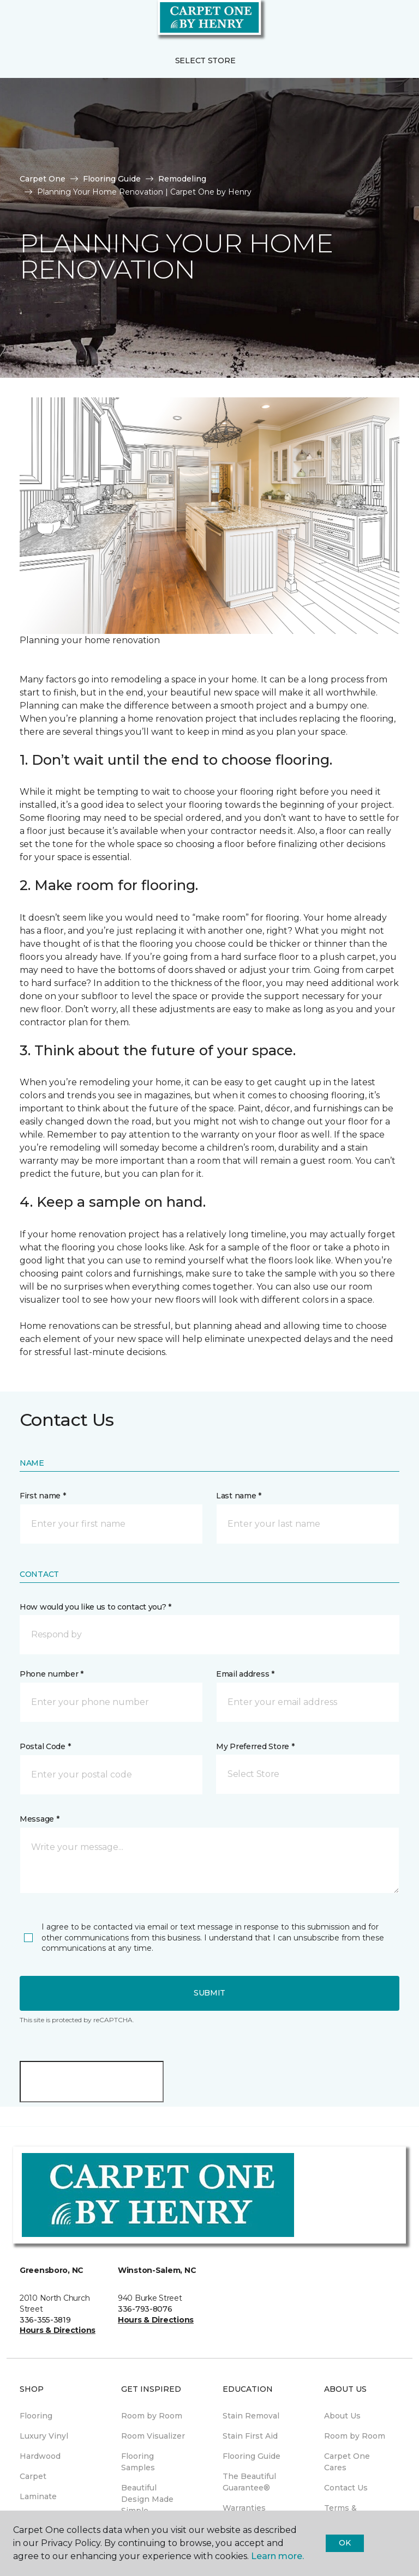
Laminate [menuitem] (38, 2496)
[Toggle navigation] (16, 22)
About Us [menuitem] (342, 2416)
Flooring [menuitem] (36, 2416)
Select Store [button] (205, 60)
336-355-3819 (45, 2320)
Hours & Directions (57, 2330)
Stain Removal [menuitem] (251, 2416)
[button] (377, 21)
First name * (43, 1495)
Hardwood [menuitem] (40, 2456)
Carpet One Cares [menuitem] (347, 2461)
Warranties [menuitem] (244, 2508)
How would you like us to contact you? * (95, 1607)
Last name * (238, 1495)
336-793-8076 (145, 2309)
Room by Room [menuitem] (151, 2416)
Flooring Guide (112, 179)
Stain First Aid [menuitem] (250, 2436)
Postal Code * (45, 1746)
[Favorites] (390, 21)
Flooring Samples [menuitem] (138, 2461)
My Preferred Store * (255, 1746)
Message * (39, 1819)
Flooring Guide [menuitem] (251, 2456)
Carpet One (42, 179)
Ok (344, 2543)
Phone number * (51, 1674)
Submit (209, 1993)
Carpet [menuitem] (33, 2476)
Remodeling (182, 179)
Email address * (245, 1674)
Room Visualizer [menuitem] (153, 2436)
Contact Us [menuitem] (346, 2488)
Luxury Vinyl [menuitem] (44, 2436)
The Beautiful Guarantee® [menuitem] (249, 2482)
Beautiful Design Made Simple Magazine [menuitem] (147, 2505)
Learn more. (277, 2556)
